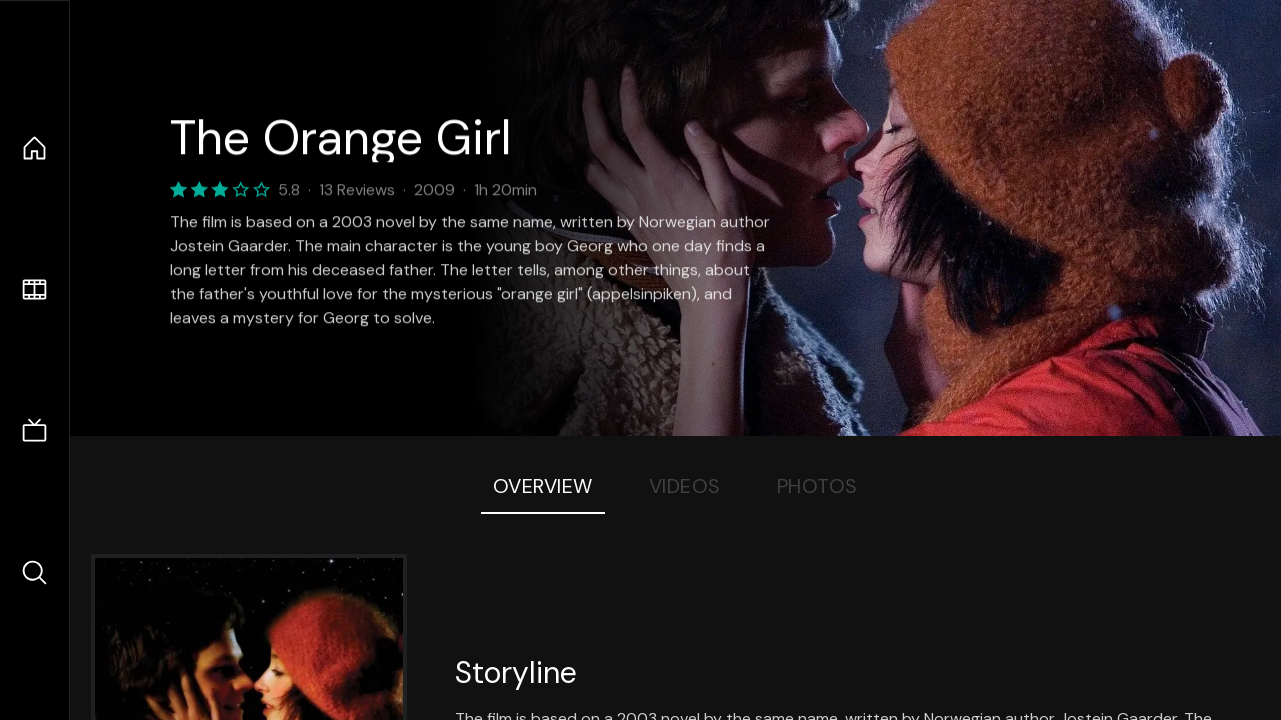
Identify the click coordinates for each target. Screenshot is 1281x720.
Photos (817, 486)
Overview (543, 486)
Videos (685, 486)
